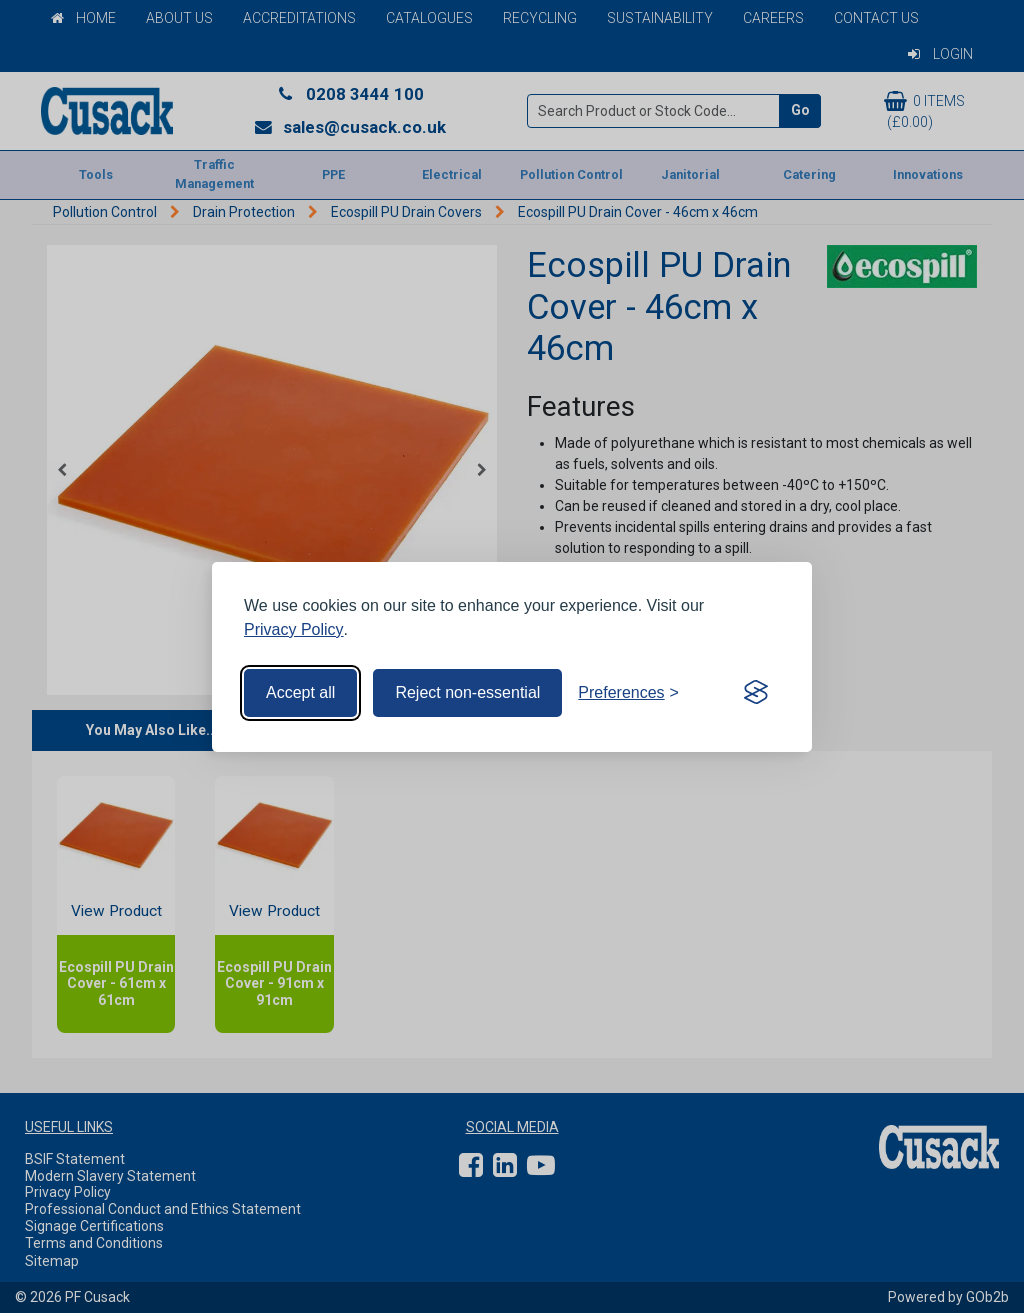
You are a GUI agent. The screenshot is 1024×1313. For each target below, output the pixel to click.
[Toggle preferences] (628, 693)
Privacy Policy (294, 629)
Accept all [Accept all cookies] (300, 692)
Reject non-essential (467, 692)
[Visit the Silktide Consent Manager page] (756, 693)
